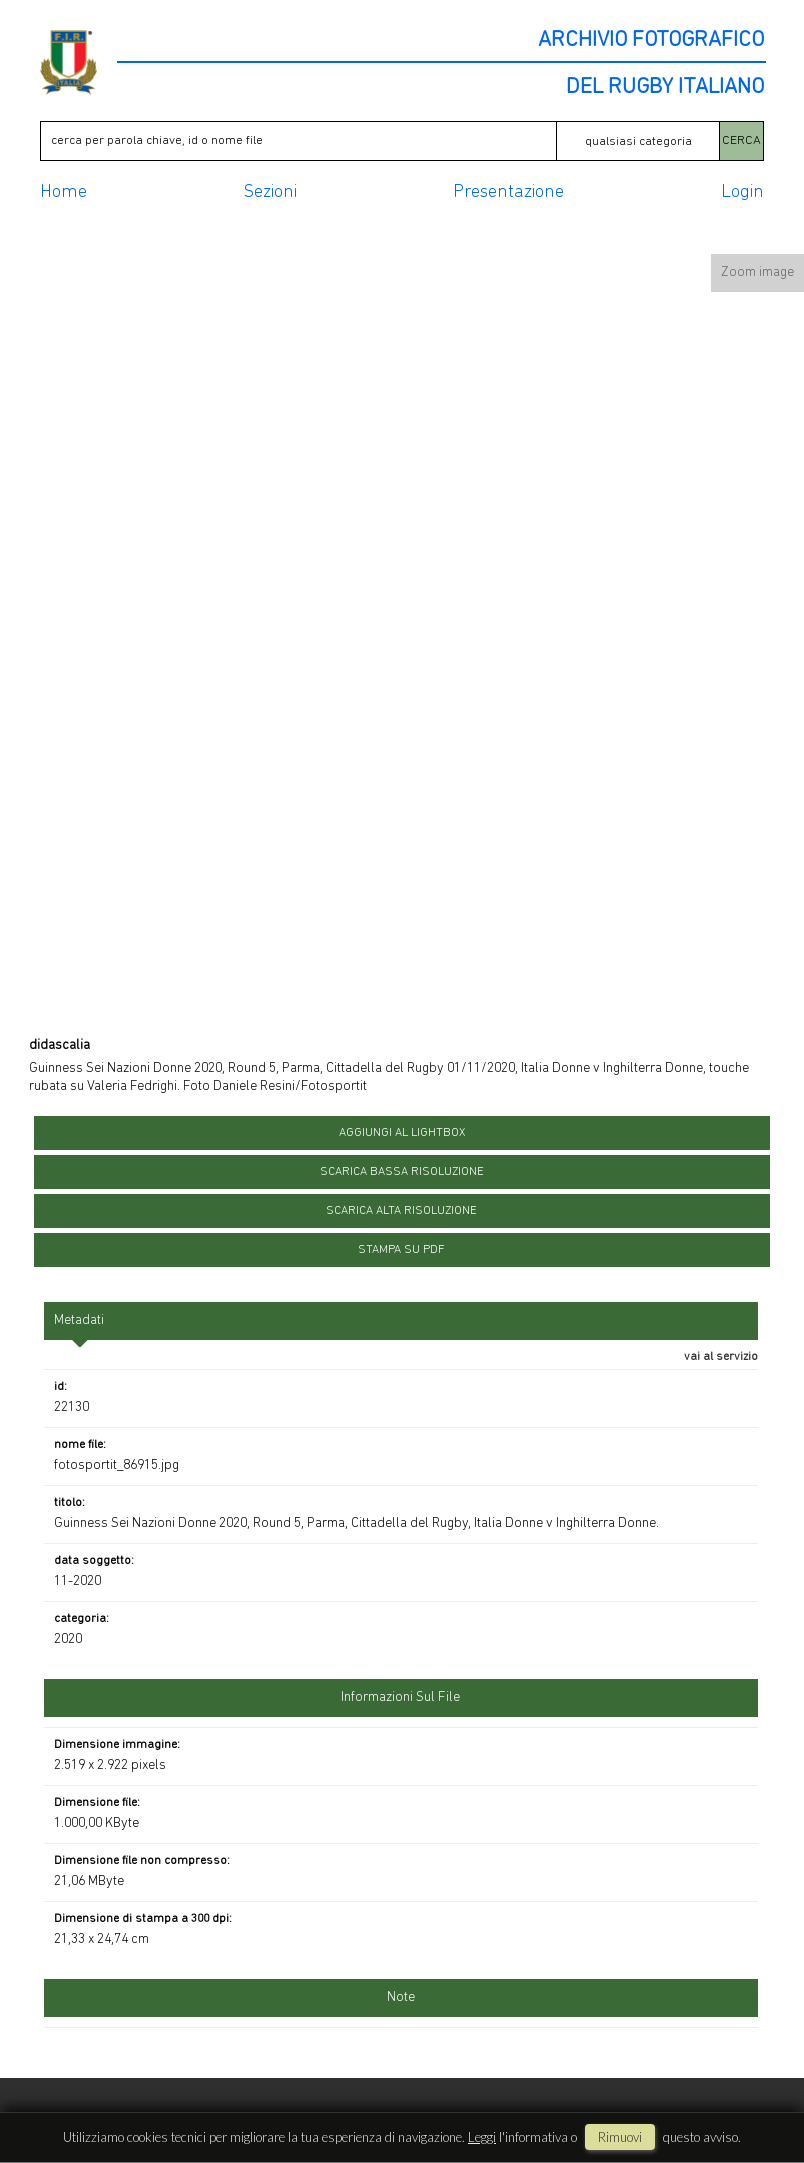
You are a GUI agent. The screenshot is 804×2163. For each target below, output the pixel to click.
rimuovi (620, 2137)
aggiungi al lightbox (402, 1133)
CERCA (741, 140)
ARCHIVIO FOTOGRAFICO (651, 41)
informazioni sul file (400, 1697)
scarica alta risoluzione (401, 1211)
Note (401, 1997)
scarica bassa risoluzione (402, 1172)
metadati (79, 1320)
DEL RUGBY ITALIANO (665, 88)
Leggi (482, 2137)
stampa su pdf (401, 1250)
